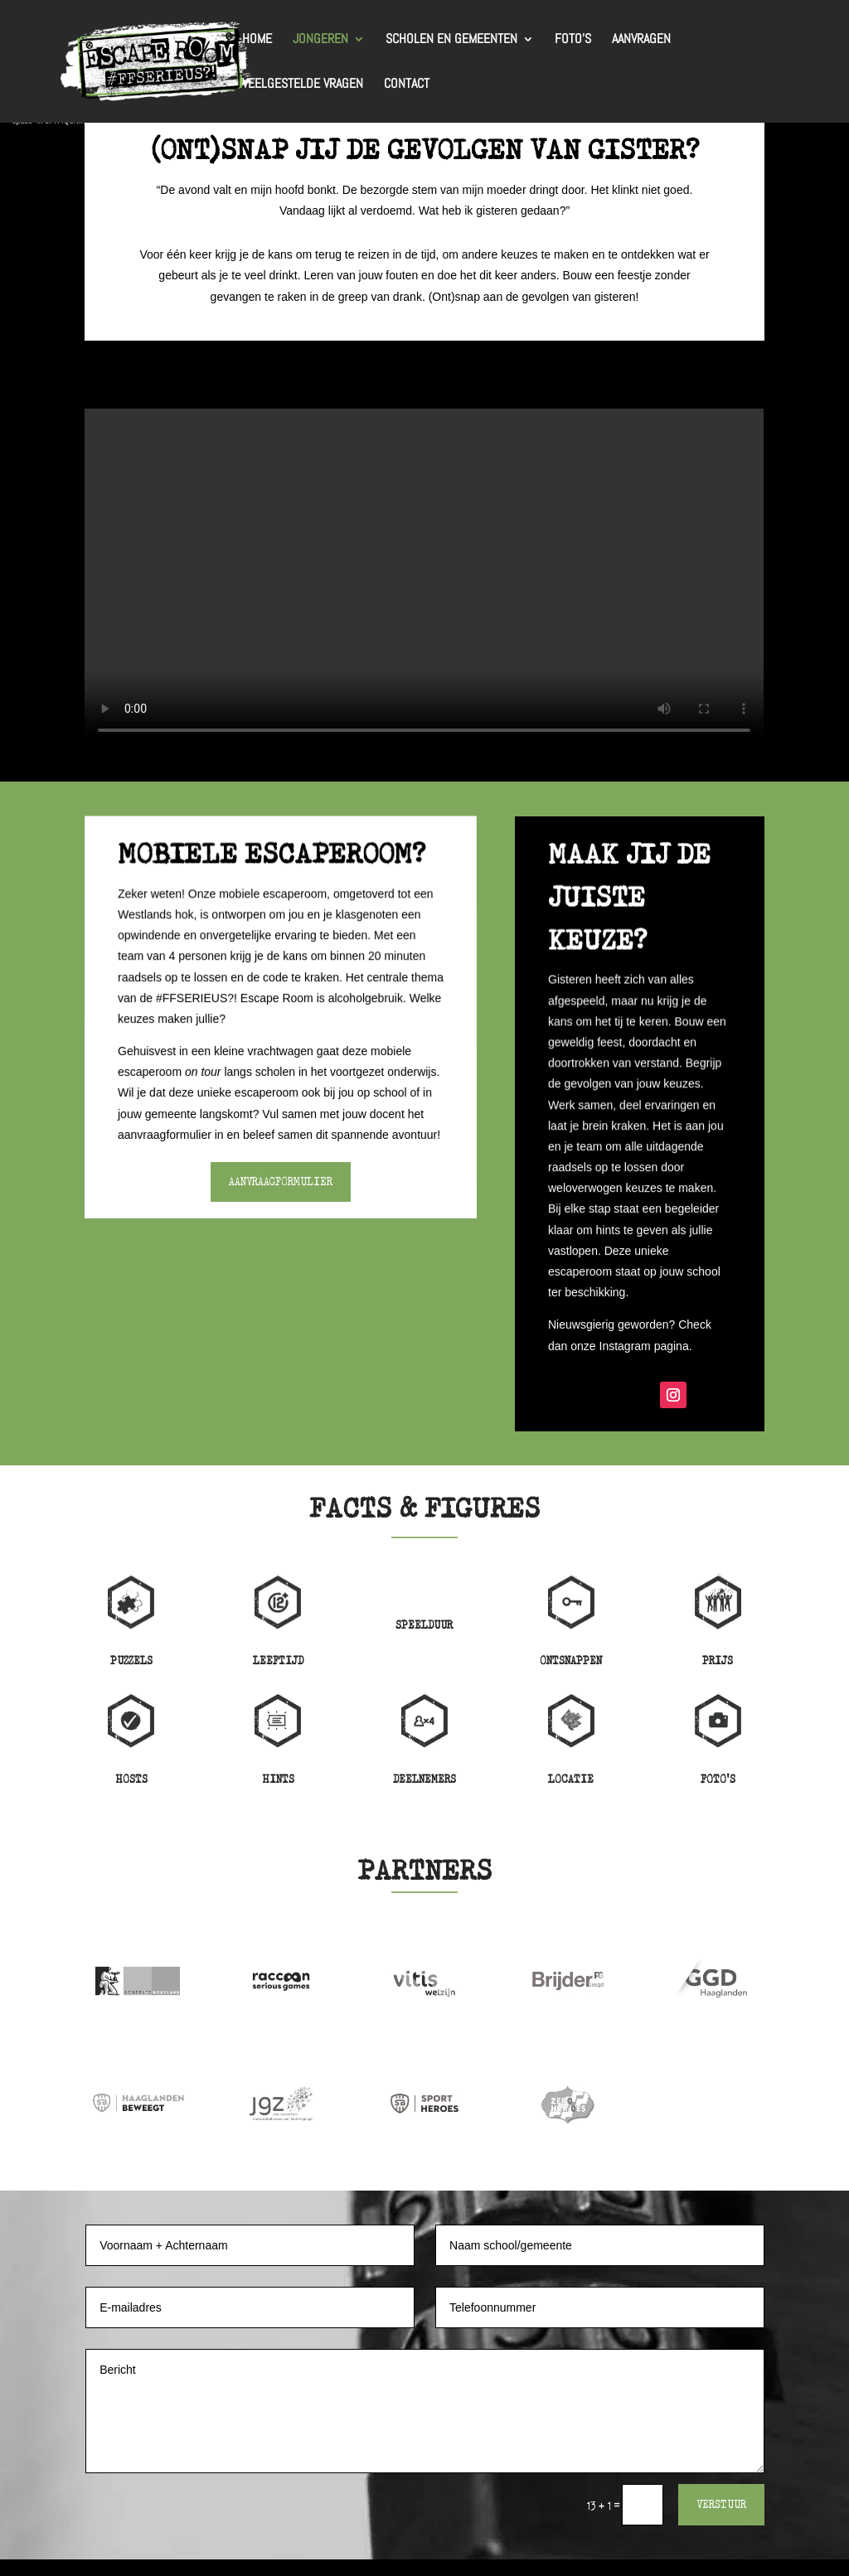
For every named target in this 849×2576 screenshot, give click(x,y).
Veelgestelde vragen (302, 85)
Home (257, 40)
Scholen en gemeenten (451, 40)
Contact (406, 85)
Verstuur (721, 2504)
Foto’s (573, 40)
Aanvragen (641, 40)
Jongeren (320, 40)
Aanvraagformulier (281, 1182)
